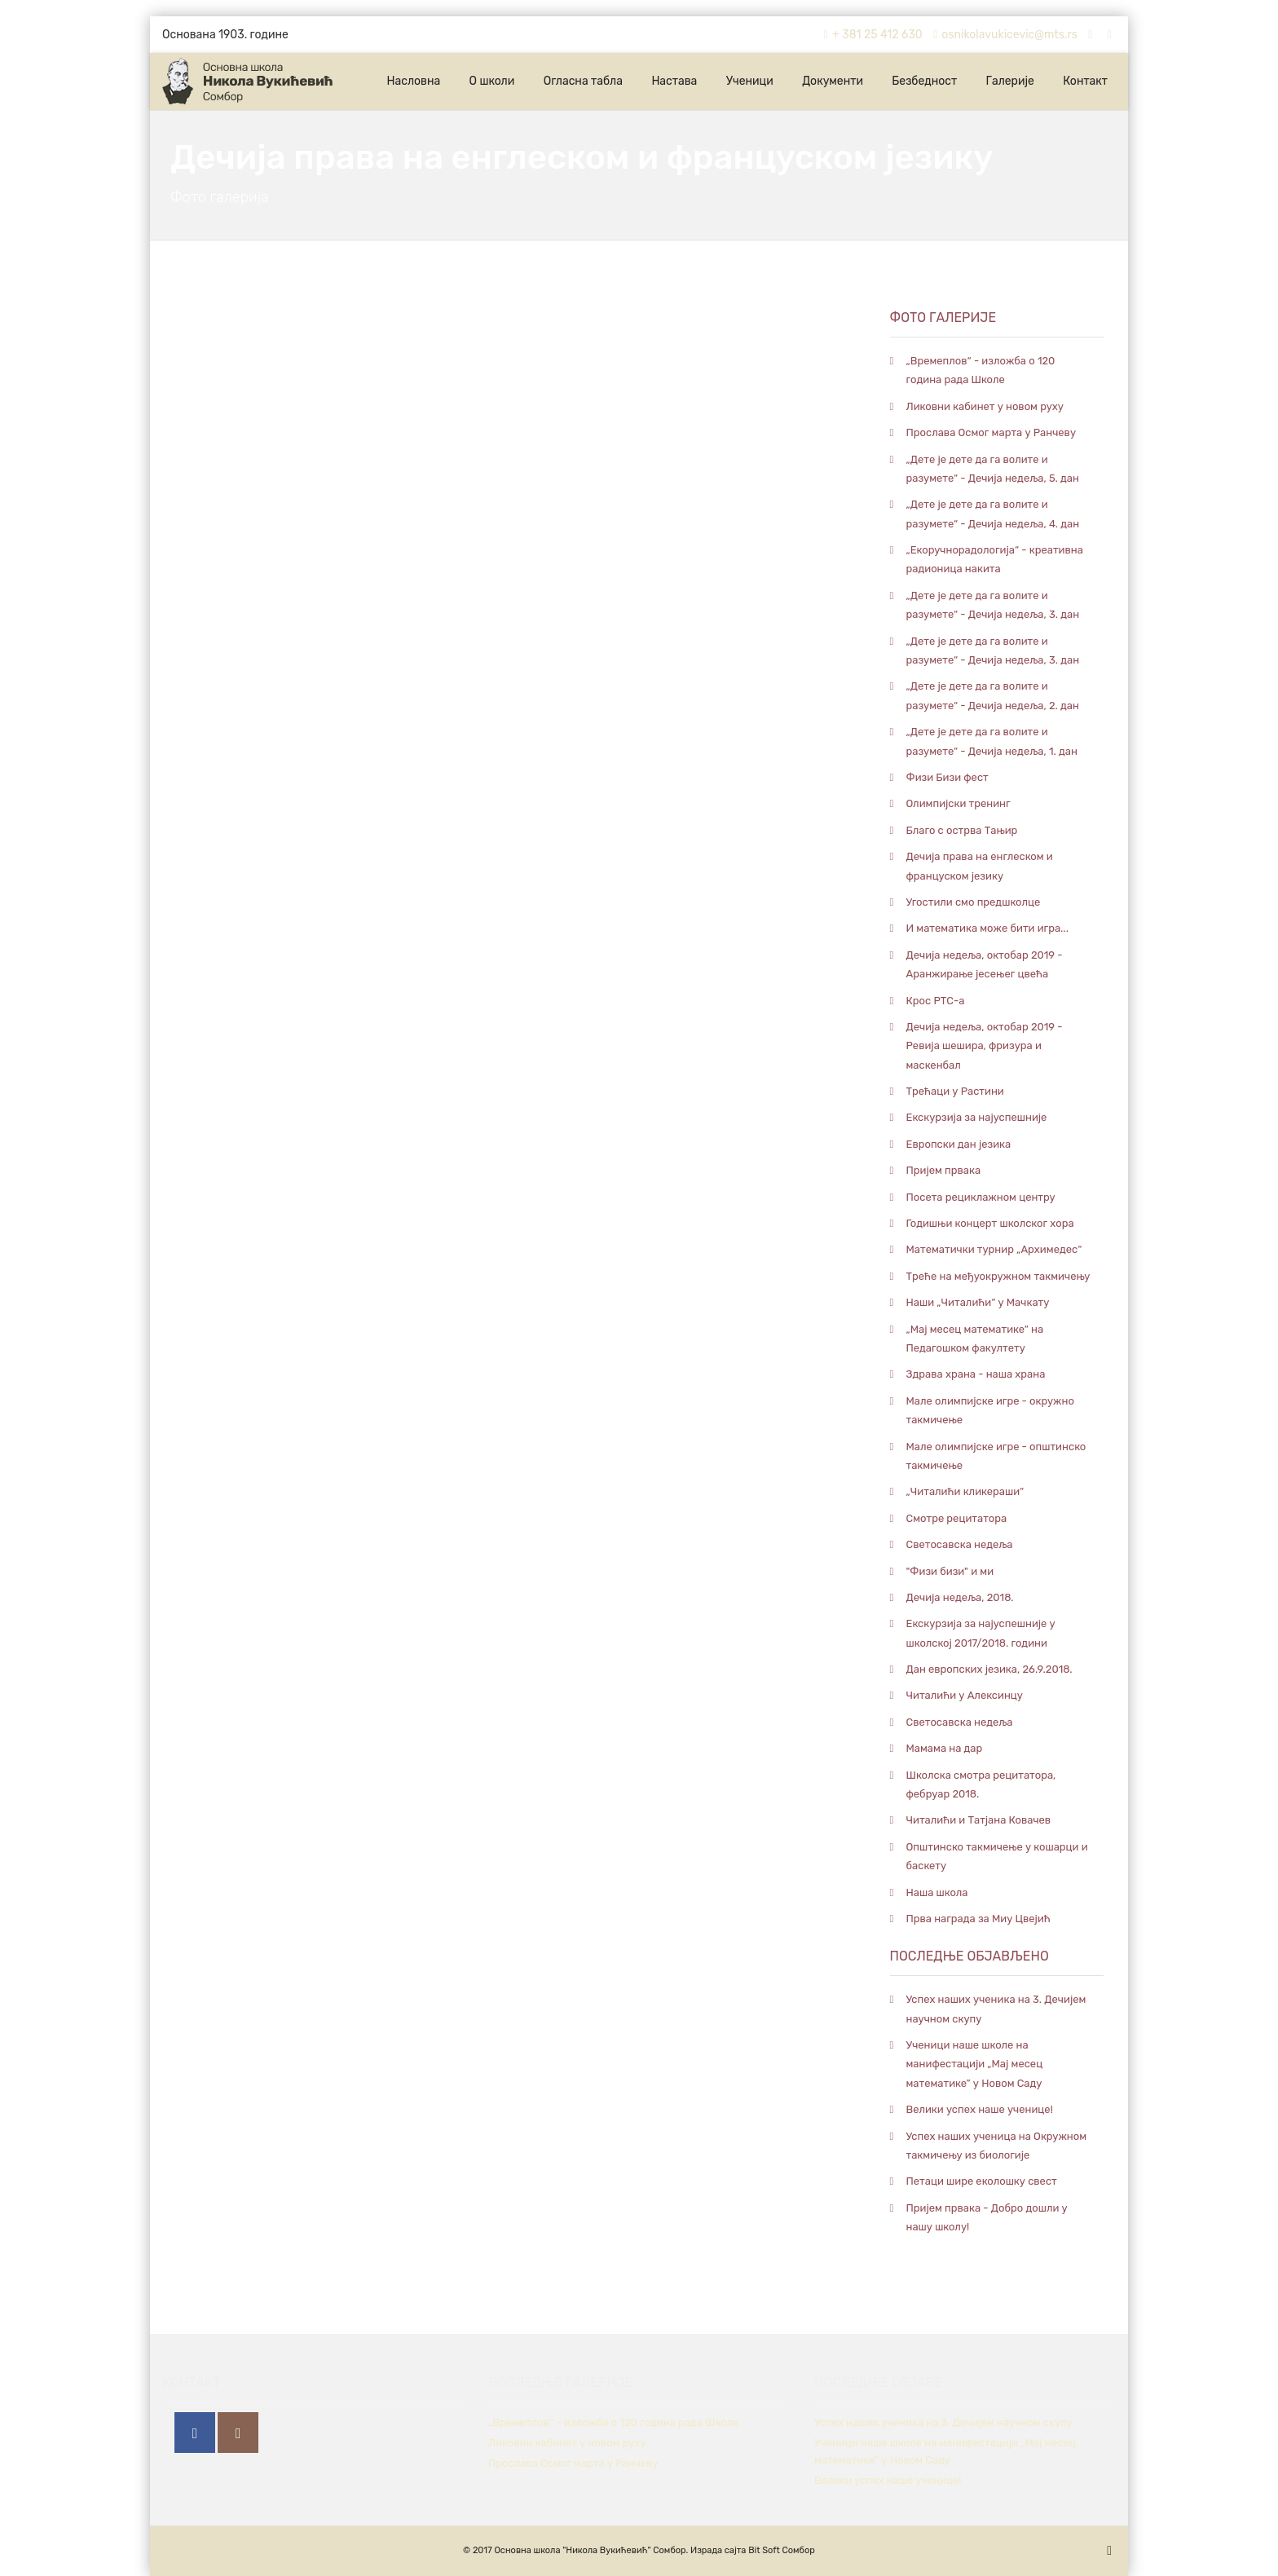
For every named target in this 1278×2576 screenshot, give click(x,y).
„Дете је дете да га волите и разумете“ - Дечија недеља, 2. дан (992, 695)
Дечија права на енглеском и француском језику (979, 865)
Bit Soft (764, 2550)
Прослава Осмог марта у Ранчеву (991, 432)
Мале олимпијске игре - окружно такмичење (990, 1410)
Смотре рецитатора (956, 1518)
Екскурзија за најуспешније (976, 1117)
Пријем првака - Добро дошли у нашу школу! (987, 2217)
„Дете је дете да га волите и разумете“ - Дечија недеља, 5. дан (992, 468)
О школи (492, 81)
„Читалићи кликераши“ (965, 1491)
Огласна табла (583, 81)
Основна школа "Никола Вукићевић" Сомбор (589, 2550)
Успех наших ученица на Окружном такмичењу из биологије (996, 2145)
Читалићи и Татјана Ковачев (978, 1820)
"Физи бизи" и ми (950, 1571)
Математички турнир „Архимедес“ (994, 1249)
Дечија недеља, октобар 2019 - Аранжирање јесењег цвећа (984, 964)
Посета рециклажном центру (980, 1197)
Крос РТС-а (935, 1001)
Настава (674, 81)
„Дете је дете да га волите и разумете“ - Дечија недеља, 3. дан (993, 604)
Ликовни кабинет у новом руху (985, 406)
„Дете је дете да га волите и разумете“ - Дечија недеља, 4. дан (993, 513)
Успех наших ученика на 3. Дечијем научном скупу (996, 2008)
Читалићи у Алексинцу (964, 1695)
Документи (832, 81)
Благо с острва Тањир (962, 830)
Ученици (749, 81)
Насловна (413, 81)
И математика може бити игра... (987, 928)
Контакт (1085, 81)
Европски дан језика (958, 1144)
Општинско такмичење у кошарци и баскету (997, 1856)
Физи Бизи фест (947, 777)
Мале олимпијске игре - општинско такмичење (996, 1455)
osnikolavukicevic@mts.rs (1003, 35)
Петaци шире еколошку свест (981, 2181)
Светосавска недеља (959, 1544)
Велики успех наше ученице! (979, 2109)
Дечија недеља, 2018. (960, 1597)
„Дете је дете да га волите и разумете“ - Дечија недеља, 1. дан (991, 741)
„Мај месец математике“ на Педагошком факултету (975, 1338)
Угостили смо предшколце (973, 902)
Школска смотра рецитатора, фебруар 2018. (981, 1784)
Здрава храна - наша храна (976, 1374)
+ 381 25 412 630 (871, 35)
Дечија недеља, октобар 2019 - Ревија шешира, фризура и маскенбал (984, 1046)
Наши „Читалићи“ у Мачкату (978, 1302)
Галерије (1010, 81)
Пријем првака (943, 1170)
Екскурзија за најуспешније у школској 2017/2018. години (980, 1632)
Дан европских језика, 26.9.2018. (989, 1669)
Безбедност (924, 81)
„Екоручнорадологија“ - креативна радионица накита (994, 559)
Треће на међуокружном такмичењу (998, 1276)
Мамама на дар (944, 1748)
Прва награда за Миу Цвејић (978, 1918)
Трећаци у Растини (955, 1091)
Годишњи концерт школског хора (990, 1223)
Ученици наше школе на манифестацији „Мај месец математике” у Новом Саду (974, 2064)
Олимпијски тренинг (958, 803)
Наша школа (937, 1892)
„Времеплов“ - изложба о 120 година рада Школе (980, 370)
